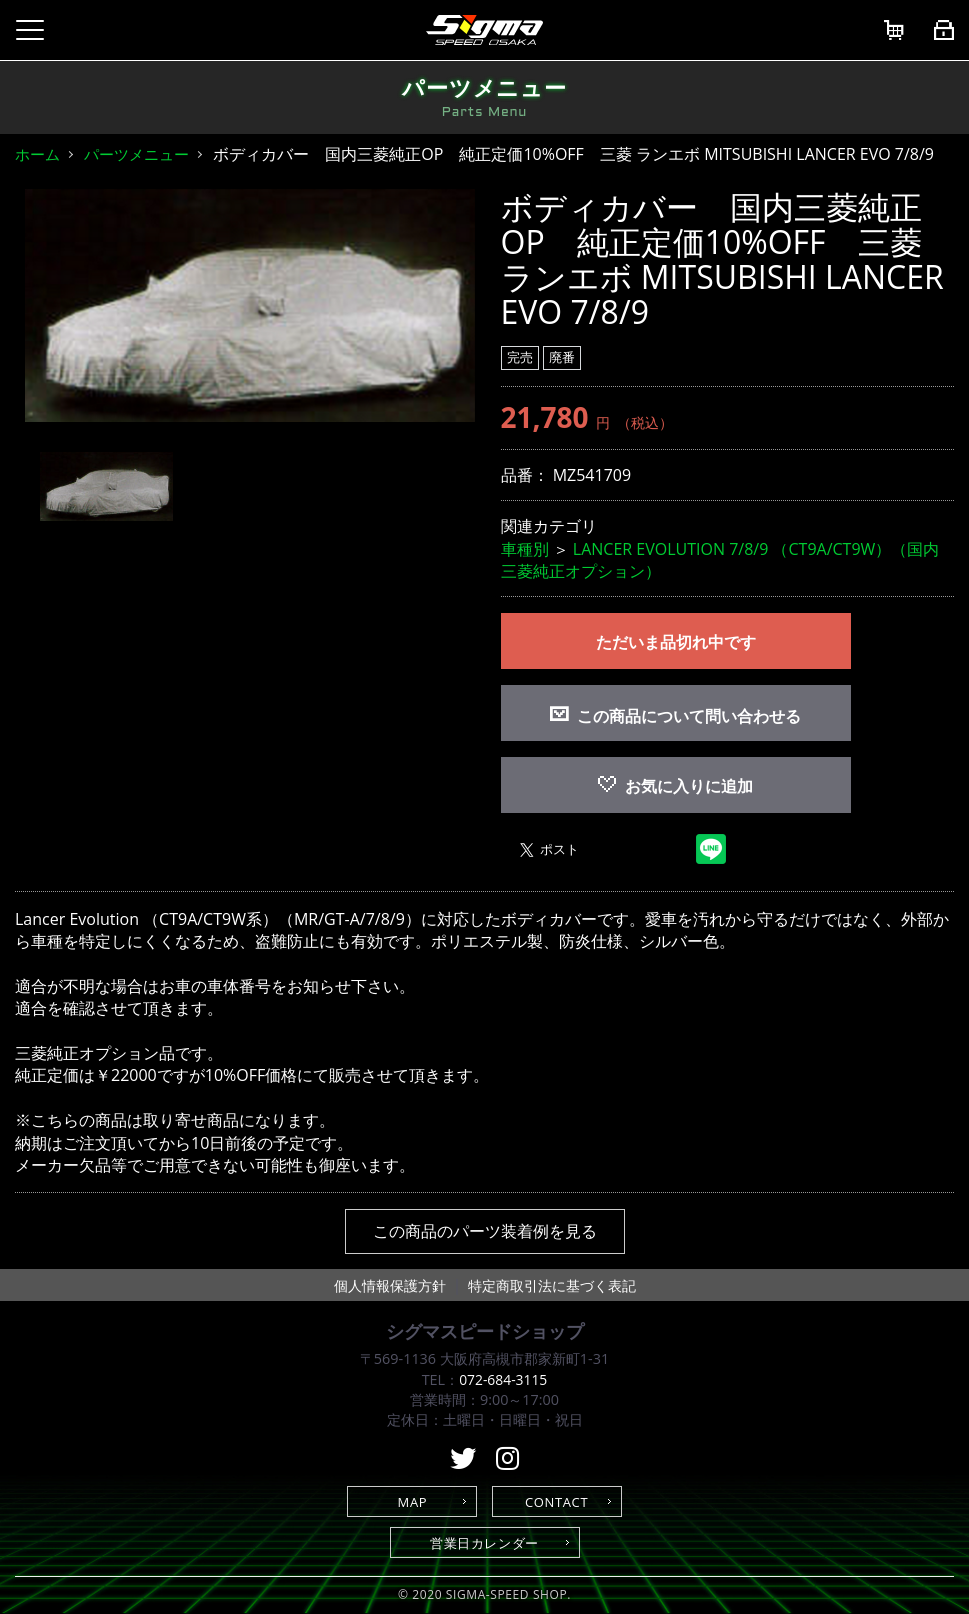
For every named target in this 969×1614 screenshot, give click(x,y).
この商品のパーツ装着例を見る (485, 1231)
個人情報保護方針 (390, 1285)
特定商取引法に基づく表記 (552, 1285)
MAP (413, 1502)
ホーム (37, 154)
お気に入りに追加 (675, 786)
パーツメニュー (136, 154)
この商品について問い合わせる (689, 716)
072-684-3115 (503, 1379)
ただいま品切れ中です (676, 642)
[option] (250, 305)
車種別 (525, 549)
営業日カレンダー (484, 1543)
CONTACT (556, 1502)
